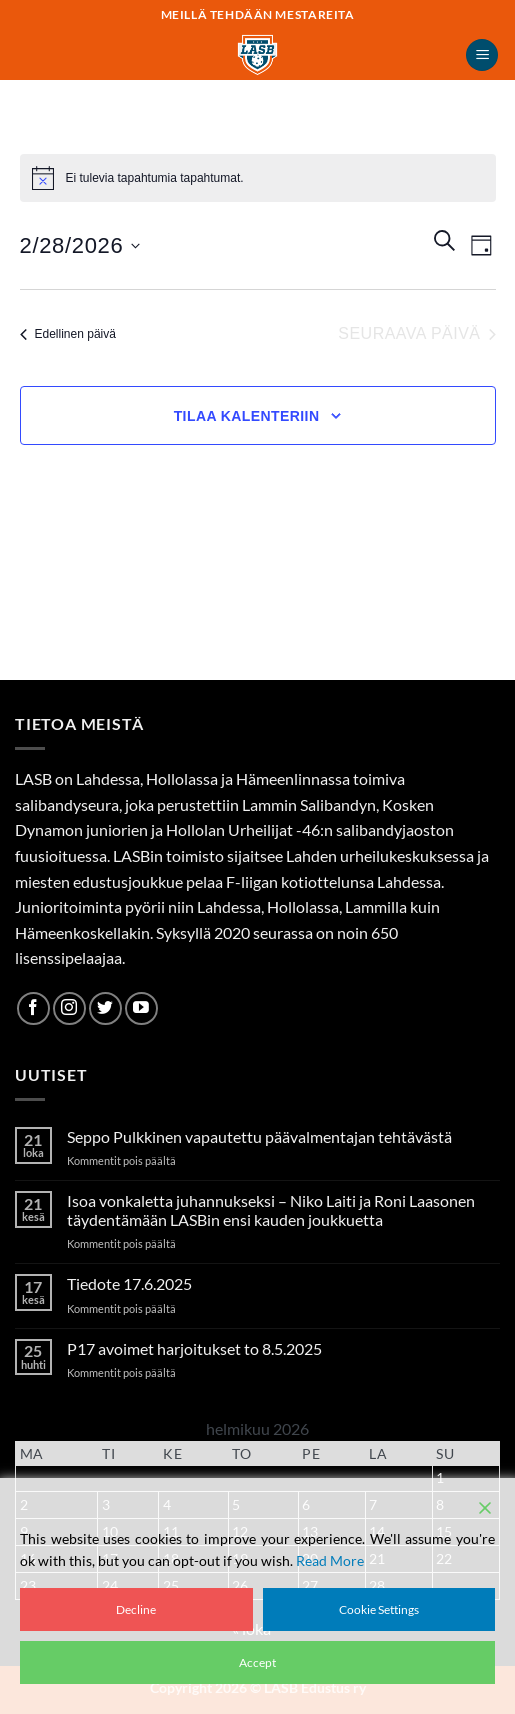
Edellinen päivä (68, 334)
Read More (330, 1560)
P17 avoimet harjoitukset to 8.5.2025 (194, 1348)
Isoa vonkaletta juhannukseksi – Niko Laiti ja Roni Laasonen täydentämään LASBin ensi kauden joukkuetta (271, 1210)
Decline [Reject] (136, 1609)
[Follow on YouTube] (141, 1008)
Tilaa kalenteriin (247, 416)
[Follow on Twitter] (105, 1008)
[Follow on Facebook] (33, 1008)
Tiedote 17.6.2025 (129, 1283)
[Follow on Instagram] (69, 1008)
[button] (482, 55)
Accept (257, 1662)
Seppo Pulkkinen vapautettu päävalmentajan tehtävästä (259, 1136)
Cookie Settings (379, 1609)
